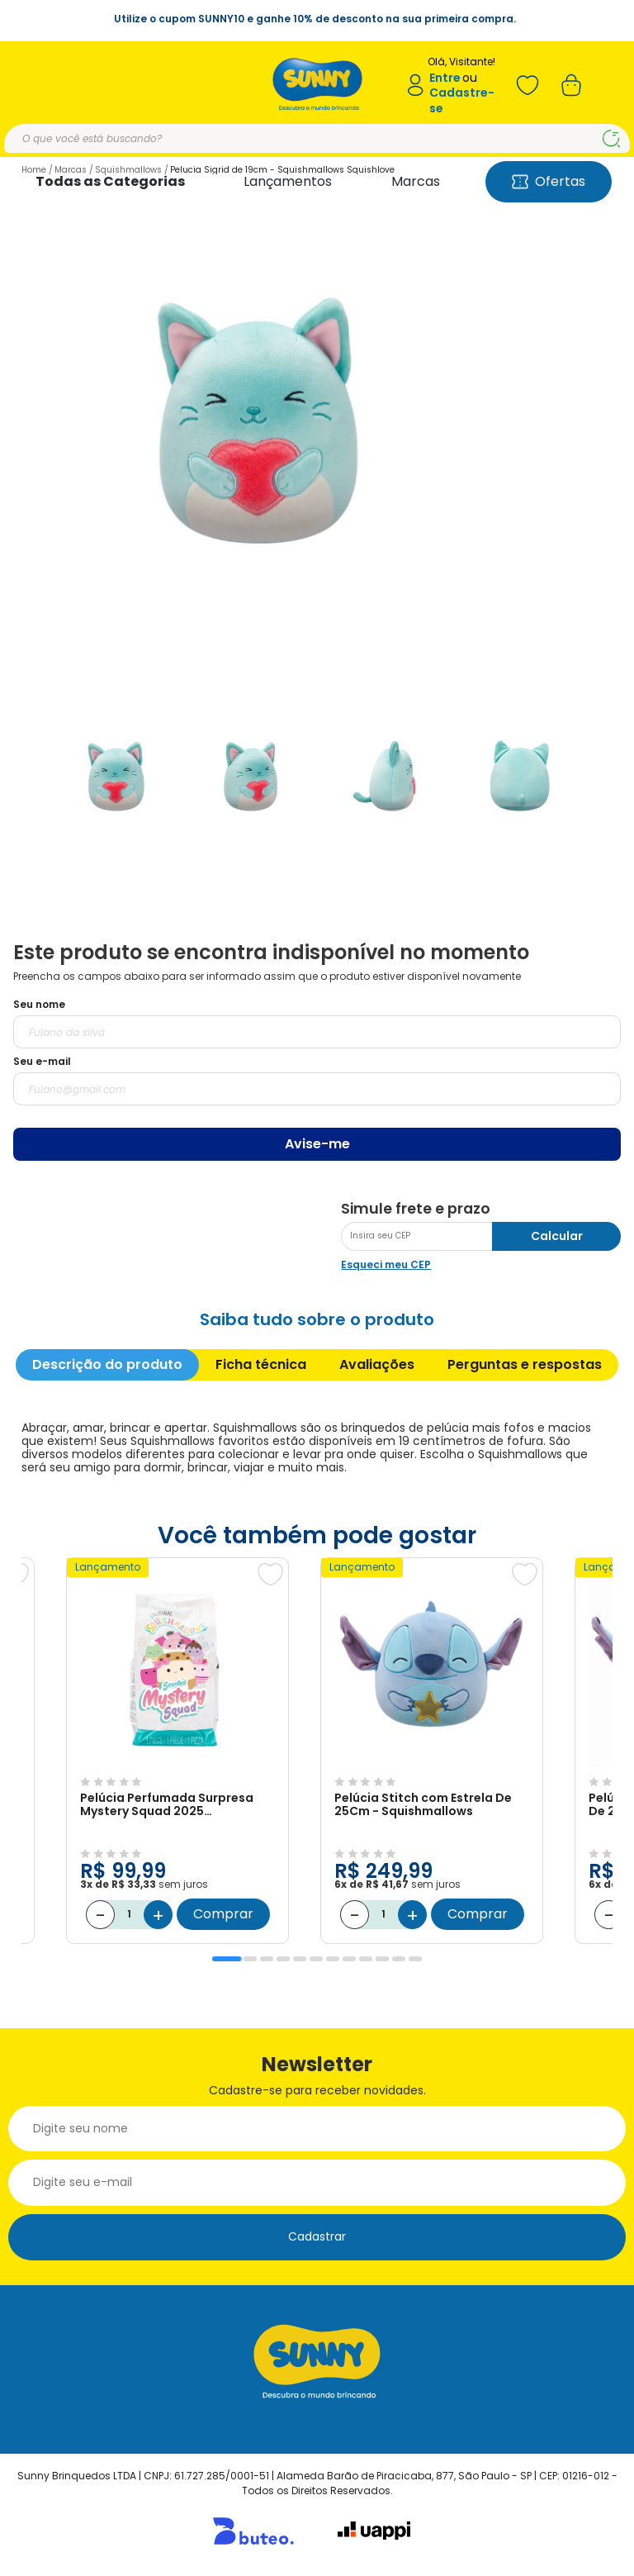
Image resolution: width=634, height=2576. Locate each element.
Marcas (415, 181)
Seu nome (39, 1004)
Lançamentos (288, 181)
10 (382, 1958)
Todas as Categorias (110, 181)
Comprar (223, 1913)
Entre (445, 78)
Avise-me (317, 1143)
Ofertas (548, 181)
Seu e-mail (42, 1061)
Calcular (557, 1236)
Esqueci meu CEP (386, 1264)
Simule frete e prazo (415, 1208)
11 (398, 1958)
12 (415, 1958)
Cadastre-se (461, 100)
